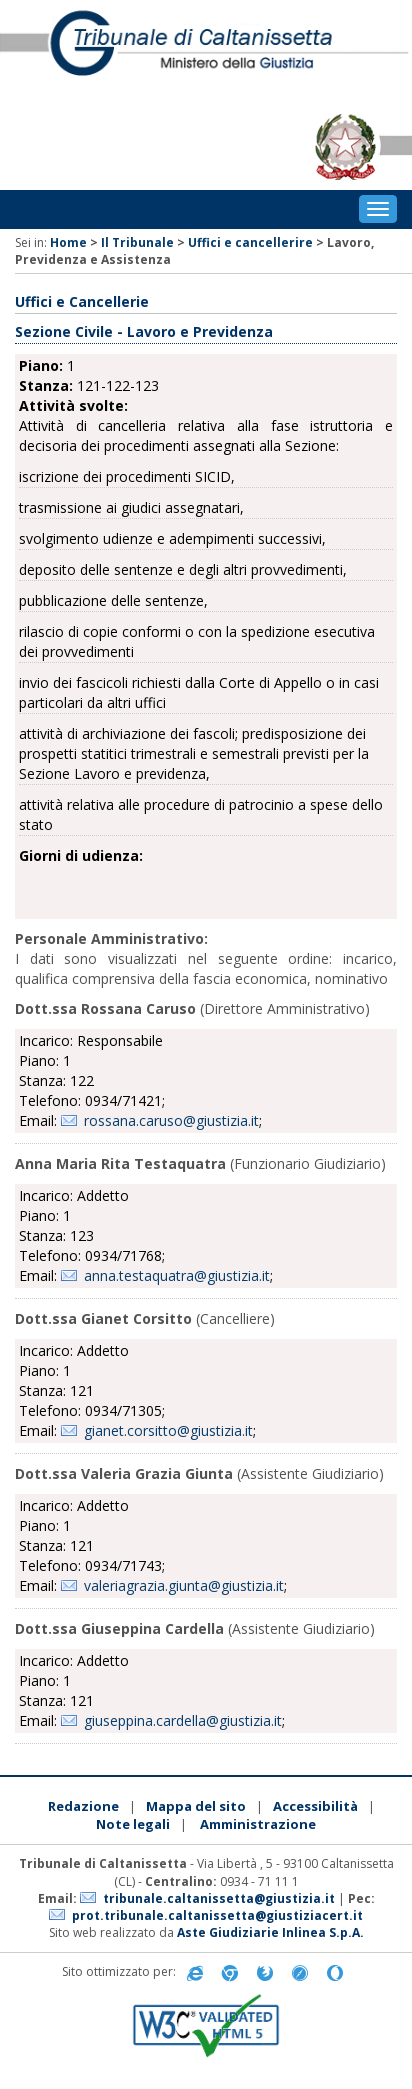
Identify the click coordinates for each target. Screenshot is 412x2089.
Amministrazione (258, 1824)
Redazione (83, 1806)
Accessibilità (315, 1806)
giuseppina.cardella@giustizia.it (183, 1720)
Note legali (133, 1824)
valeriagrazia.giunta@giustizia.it (184, 1585)
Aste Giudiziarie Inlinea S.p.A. (270, 1932)
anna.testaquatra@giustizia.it (177, 1275)
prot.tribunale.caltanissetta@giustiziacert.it (217, 1915)
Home (68, 242)
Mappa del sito (196, 1806)
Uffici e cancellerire (250, 242)
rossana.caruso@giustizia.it (171, 1120)
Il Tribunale (137, 242)
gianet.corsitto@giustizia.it (168, 1430)
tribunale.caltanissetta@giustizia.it (219, 1898)
